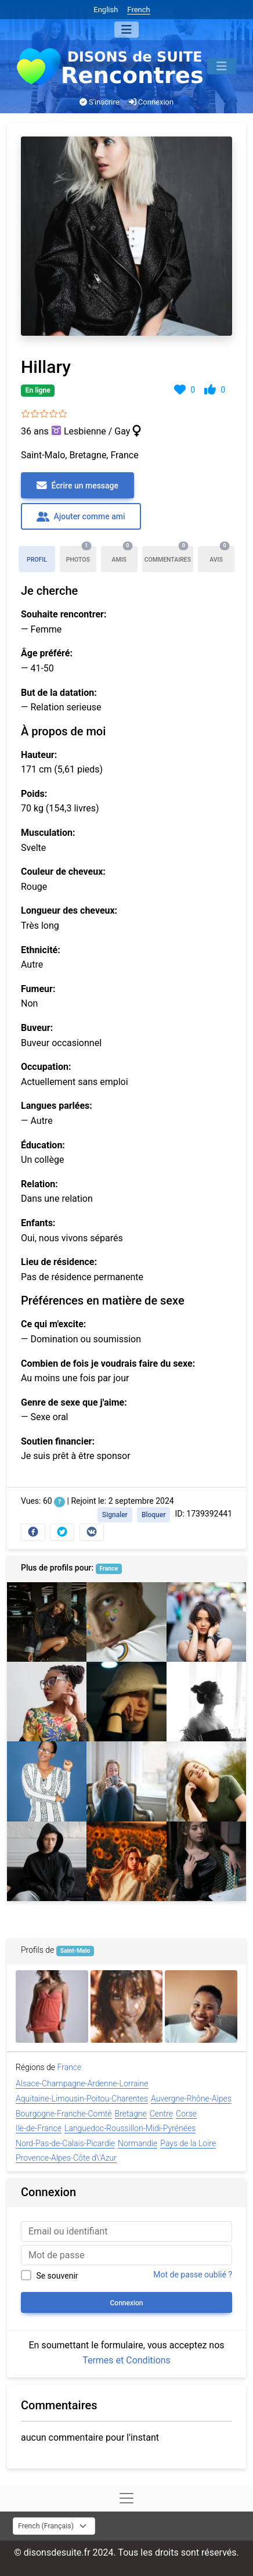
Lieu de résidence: (59, 1261)
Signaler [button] (115, 1515)
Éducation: (43, 1145)
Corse (186, 2113)
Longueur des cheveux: (69, 910)
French (138, 9)
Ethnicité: (40, 949)
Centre (161, 2113)
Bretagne (131, 2113)
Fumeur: (38, 988)
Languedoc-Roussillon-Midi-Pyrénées (130, 2128)
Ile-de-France (39, 2128)
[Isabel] (126, 1781)
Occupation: (46, 1066)
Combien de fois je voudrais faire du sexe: (108, 1363)
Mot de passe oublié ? (192, 2274)
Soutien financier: (58, 1441)
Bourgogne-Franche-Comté (64, 2113)
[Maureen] (206, 1861)
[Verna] (201, 2006)
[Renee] (206, 1781)
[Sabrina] (206, 1622)
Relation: (39, 1184)
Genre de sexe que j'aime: (74, 1402)
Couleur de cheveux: (63, 871)
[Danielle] (46, 1781)
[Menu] (126, 29)
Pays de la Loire (188, 2143)
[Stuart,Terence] (46, 1861)
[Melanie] (126, 1861)
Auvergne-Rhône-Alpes (191, 2098)
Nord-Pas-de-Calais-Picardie (65, 2143)
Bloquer (154, 1515)
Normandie (137, 2143)
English (105, 9)
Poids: (34, 793)
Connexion (151, 102)
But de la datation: (59, 692)
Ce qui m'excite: (53, 1324)
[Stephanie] (52, 2006)
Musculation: (48, 832)
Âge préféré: (47, 653)
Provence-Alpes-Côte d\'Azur (66, 2157)
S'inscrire (99, 102)
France (108, 1568)
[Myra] (206, 1701)
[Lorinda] (126, 1701)
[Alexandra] (127, 2006)
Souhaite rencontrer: (63, 614)
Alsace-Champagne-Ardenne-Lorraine (82, 2083)
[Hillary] (46, 1701)
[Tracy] (46, 1622)
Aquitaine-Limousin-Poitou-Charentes (82, 2098)
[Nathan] (126, 1622)
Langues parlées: (56, 1105)
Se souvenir (57, 2275)
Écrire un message (77, 485)
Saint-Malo (75, 1951)
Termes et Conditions (126, 2360)
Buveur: (37, 1027)
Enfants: (38, 1222)
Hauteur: (39, 754)
